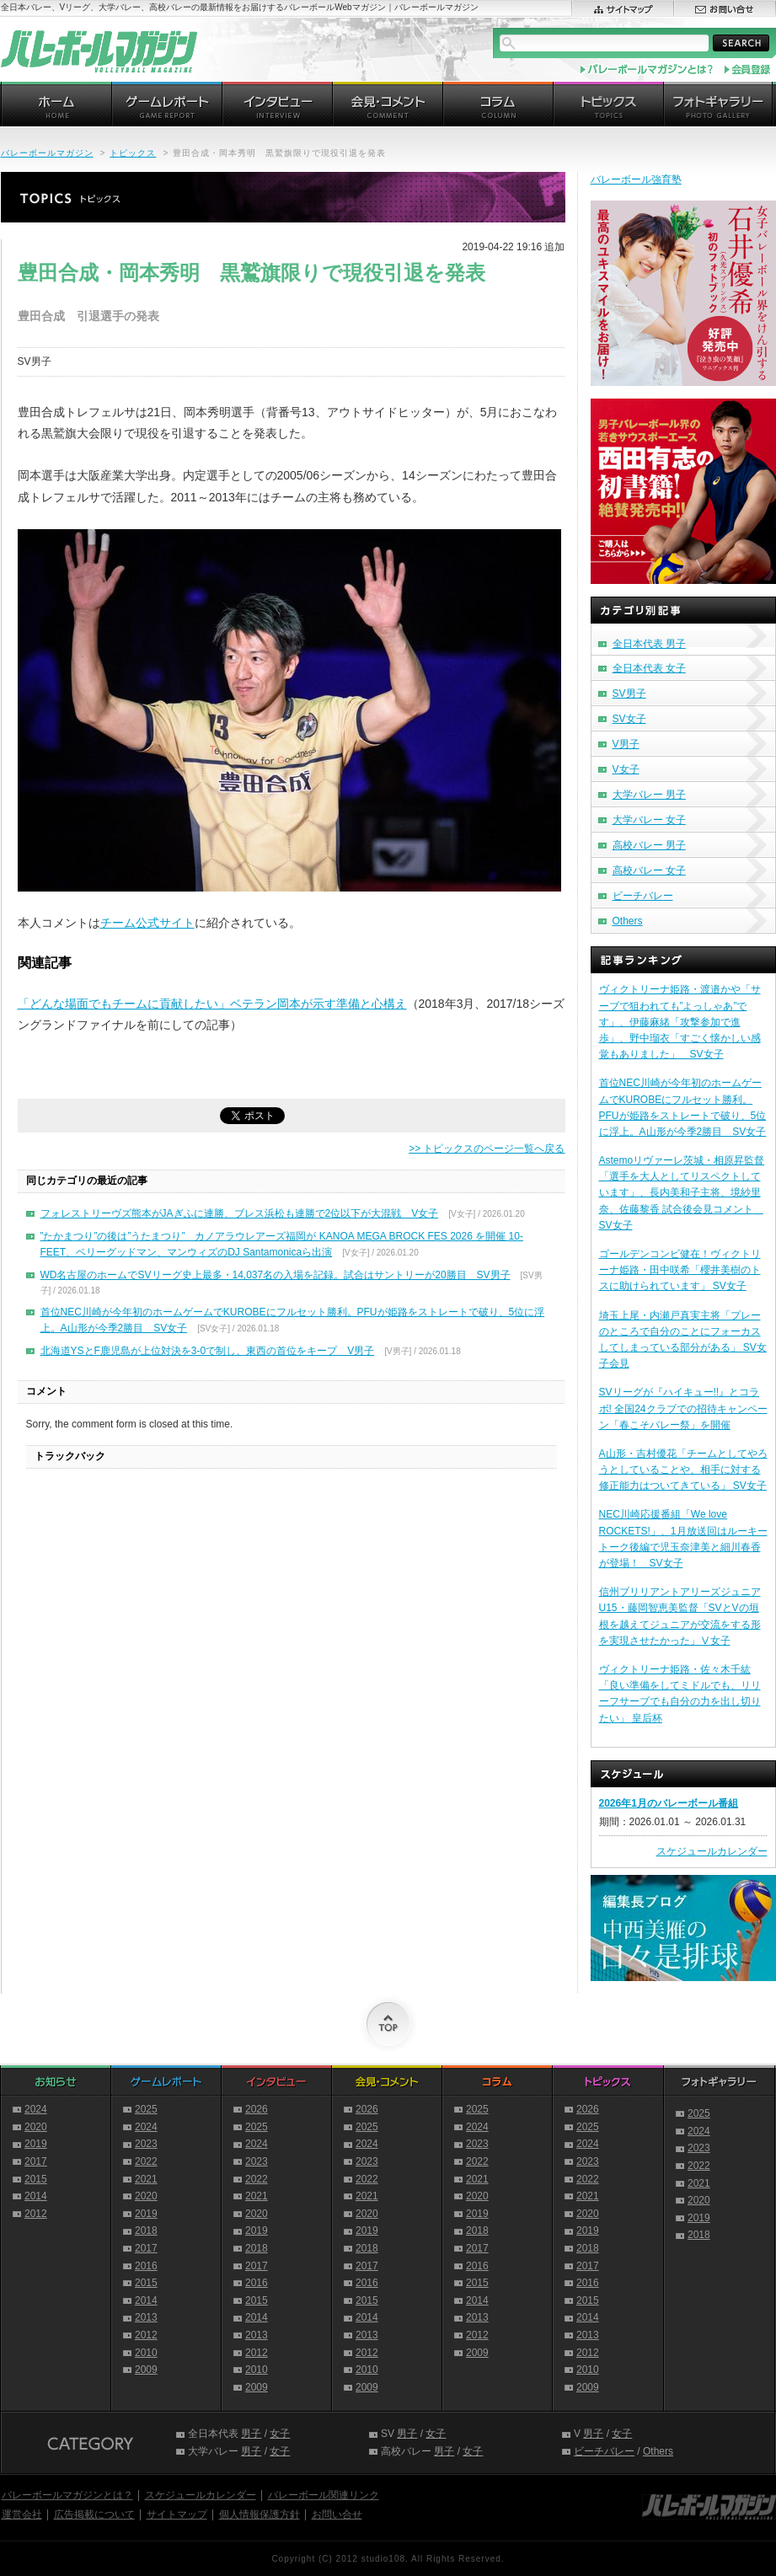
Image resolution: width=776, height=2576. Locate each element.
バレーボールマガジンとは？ (67, 2495)
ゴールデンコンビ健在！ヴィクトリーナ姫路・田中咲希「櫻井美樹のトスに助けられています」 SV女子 (680, 1270)
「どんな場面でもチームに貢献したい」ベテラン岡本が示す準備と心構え (212, 1003)
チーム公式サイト (147, 922)
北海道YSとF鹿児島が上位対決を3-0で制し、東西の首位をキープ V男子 (207, 1351)
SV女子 (629, 719)
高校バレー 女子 (649, 870)
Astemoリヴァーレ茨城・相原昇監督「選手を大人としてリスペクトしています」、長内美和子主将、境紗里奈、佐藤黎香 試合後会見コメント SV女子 (682, 1192)
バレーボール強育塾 (636, 179)
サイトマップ (177, 2514)
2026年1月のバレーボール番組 (668, 1803)
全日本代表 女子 (649, 668)
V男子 (626, 744)
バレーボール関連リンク (323, 2495)
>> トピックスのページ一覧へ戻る (487, 1148)
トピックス (133, 153)
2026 (256, 2109)
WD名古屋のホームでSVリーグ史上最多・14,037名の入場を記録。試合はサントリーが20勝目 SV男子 (275, 1275)
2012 (35, 2214)
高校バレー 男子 (649, 845)
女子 (280, 2433)
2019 (35, 2144)
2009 (146, 2369)
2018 (146, 2230)
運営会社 (22, 2514)
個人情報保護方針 (259, 2514)
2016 (146, 2266)
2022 (146, 2161)
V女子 (626, 769)
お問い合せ (337, 2514)
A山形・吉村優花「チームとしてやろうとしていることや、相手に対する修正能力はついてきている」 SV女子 (683, 1470)
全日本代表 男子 (649, 644)
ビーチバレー (643, 896)
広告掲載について (94, 2514)
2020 (35, 2127)
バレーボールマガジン (47, 153)
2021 (146, 2179)
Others (628, 921)
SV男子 (629, 693)
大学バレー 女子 (649, 820)
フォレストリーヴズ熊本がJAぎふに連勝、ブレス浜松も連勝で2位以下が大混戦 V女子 (239, 1213)
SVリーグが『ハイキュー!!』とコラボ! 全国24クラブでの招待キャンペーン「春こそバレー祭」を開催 (683, 1408)
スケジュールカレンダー (712, 1851)
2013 (146, 2317)
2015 (35, 2179)
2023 (146, 2144)
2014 (35, 2196)
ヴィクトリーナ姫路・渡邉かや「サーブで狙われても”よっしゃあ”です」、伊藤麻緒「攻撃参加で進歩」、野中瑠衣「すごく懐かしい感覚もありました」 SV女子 (680, 1021)
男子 (251, 2433)
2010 (146, 2353)
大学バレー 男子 (649, 795)
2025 (146, 2109)
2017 (35, 2161)
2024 (35, 2109)
